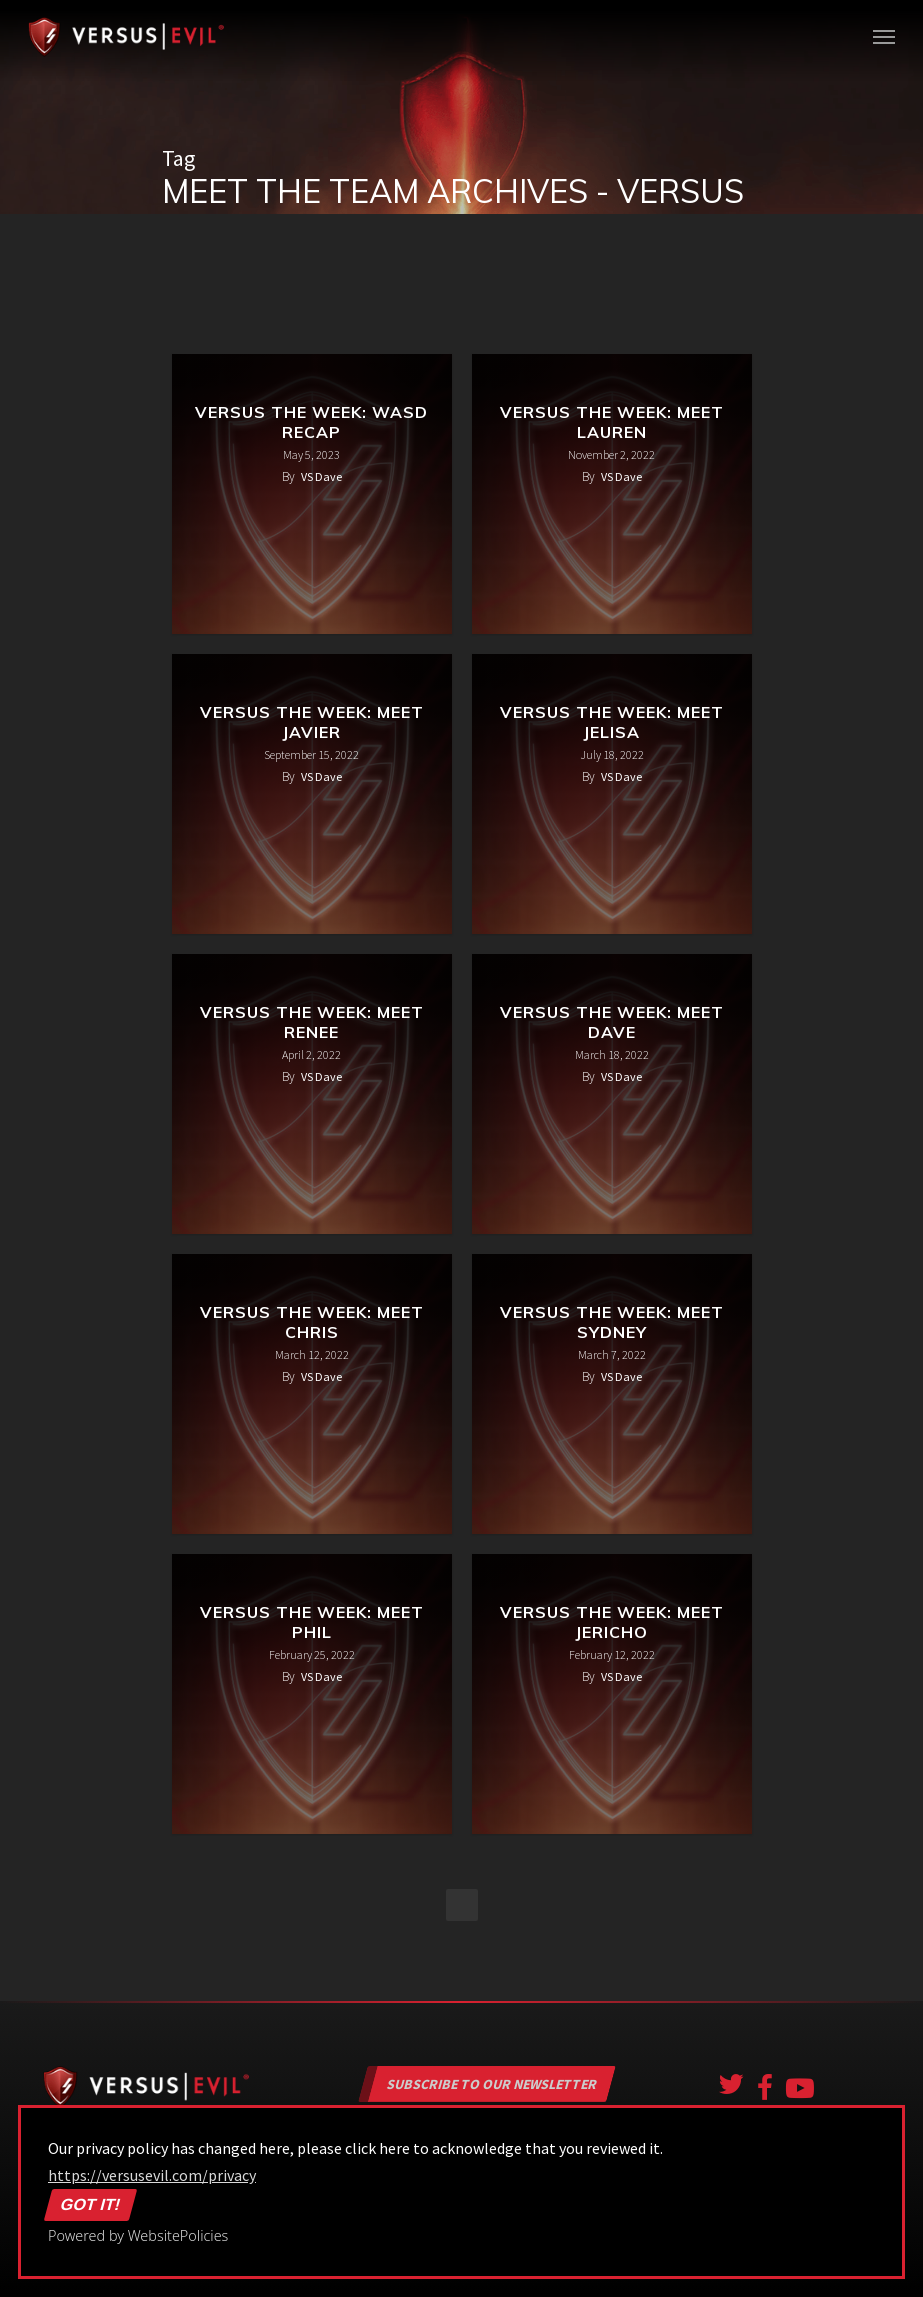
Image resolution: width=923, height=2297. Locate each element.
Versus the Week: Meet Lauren (612, 422)
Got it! (91, 2205)
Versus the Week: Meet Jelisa (612, 722)
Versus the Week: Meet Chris (312, 1322)
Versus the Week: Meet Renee (312, 1022)
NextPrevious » (462, 1905)
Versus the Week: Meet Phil (312, 1622)
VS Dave (321, 476)
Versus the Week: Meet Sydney (612, 1322)
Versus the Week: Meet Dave (612, 1022)
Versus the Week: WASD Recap (311, 422)
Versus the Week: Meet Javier (312, 722)
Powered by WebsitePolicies (138, 2235)
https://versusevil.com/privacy (152, 2175)
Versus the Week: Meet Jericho (612, 1622)
